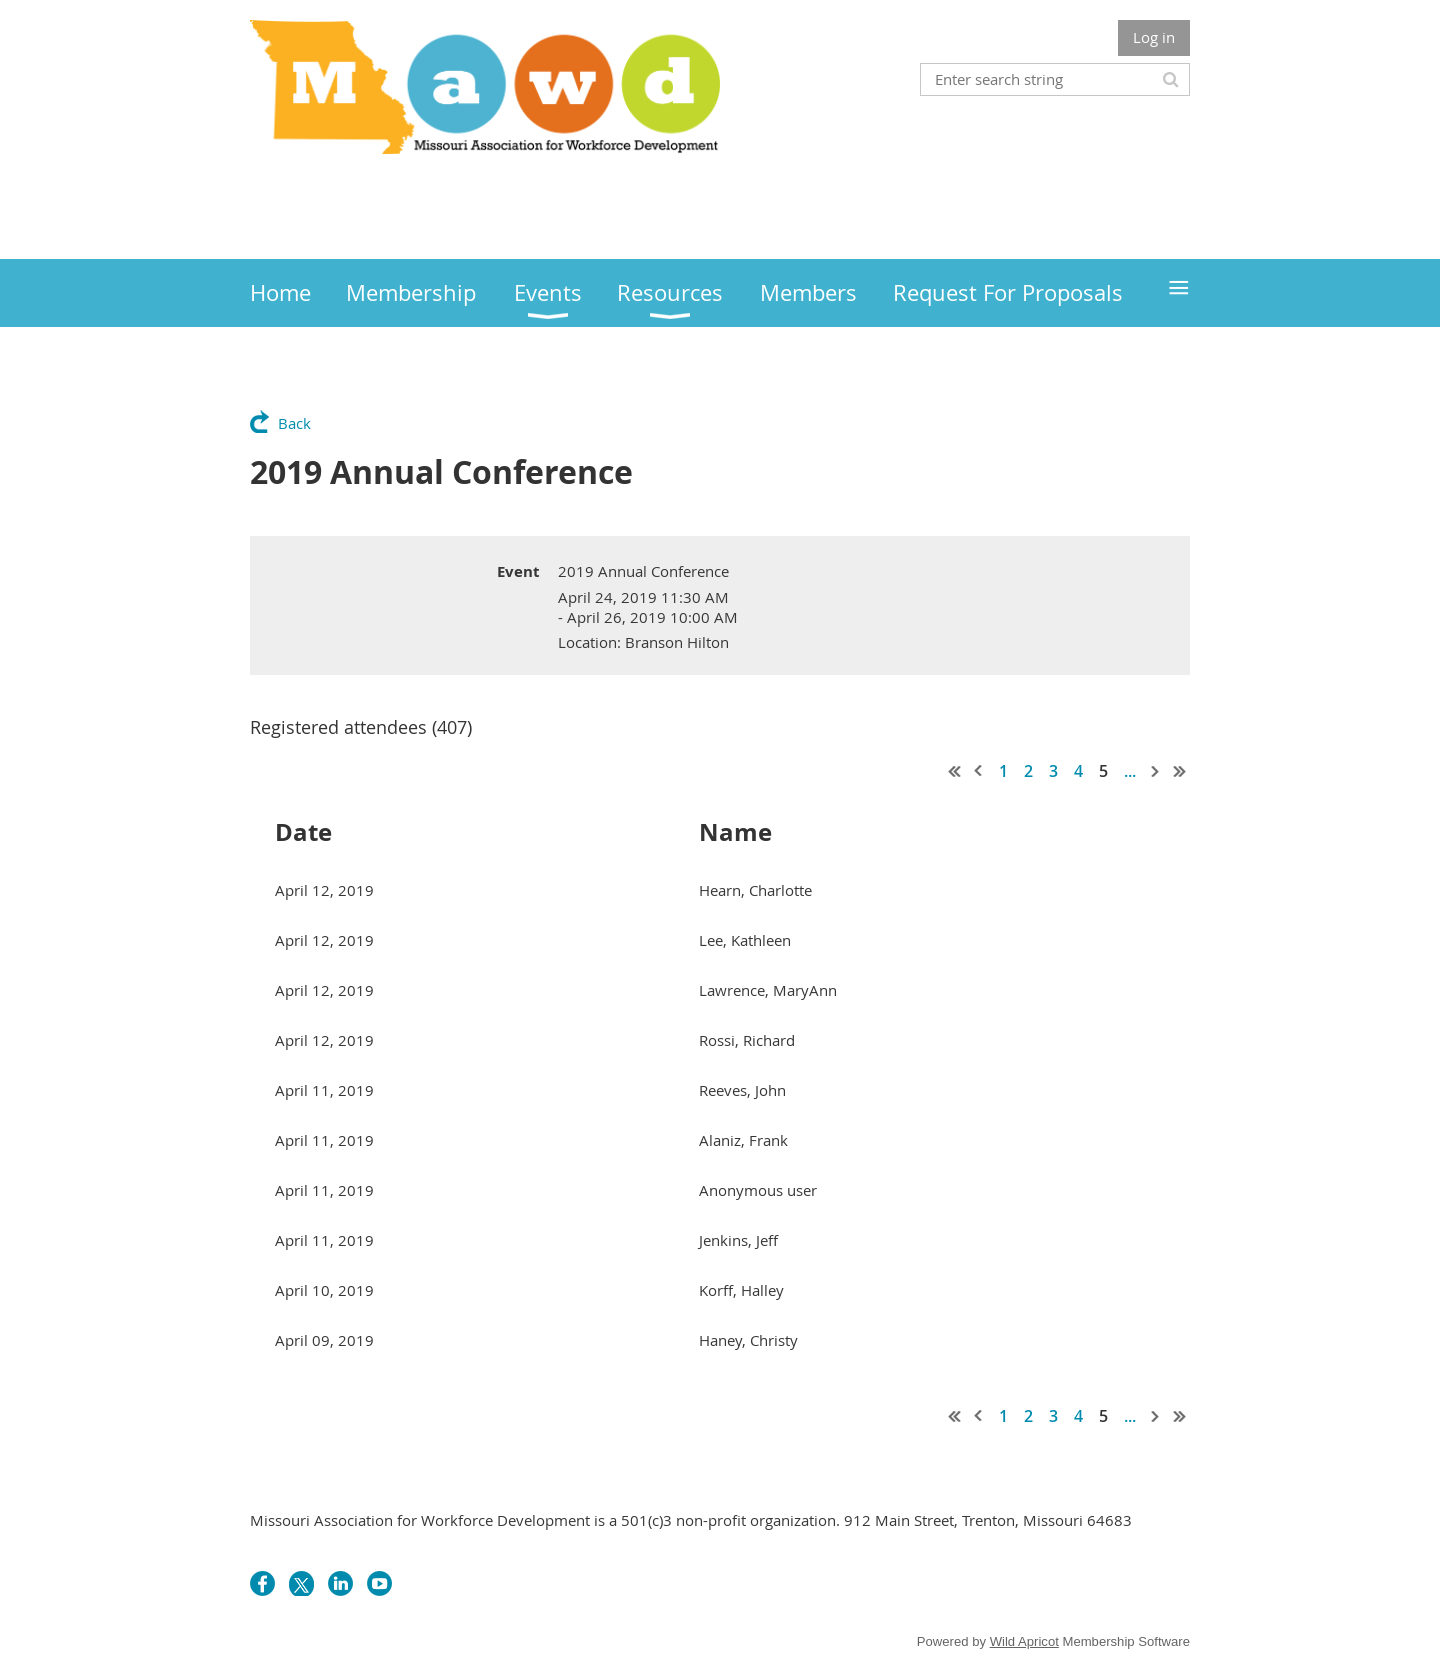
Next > (1156, 771)
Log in (1154, 37)
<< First (955, 771)
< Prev (979, 771)
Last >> (1180, 771)
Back (294, 423)
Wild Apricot (1024, 1641)
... (1130, 771)
